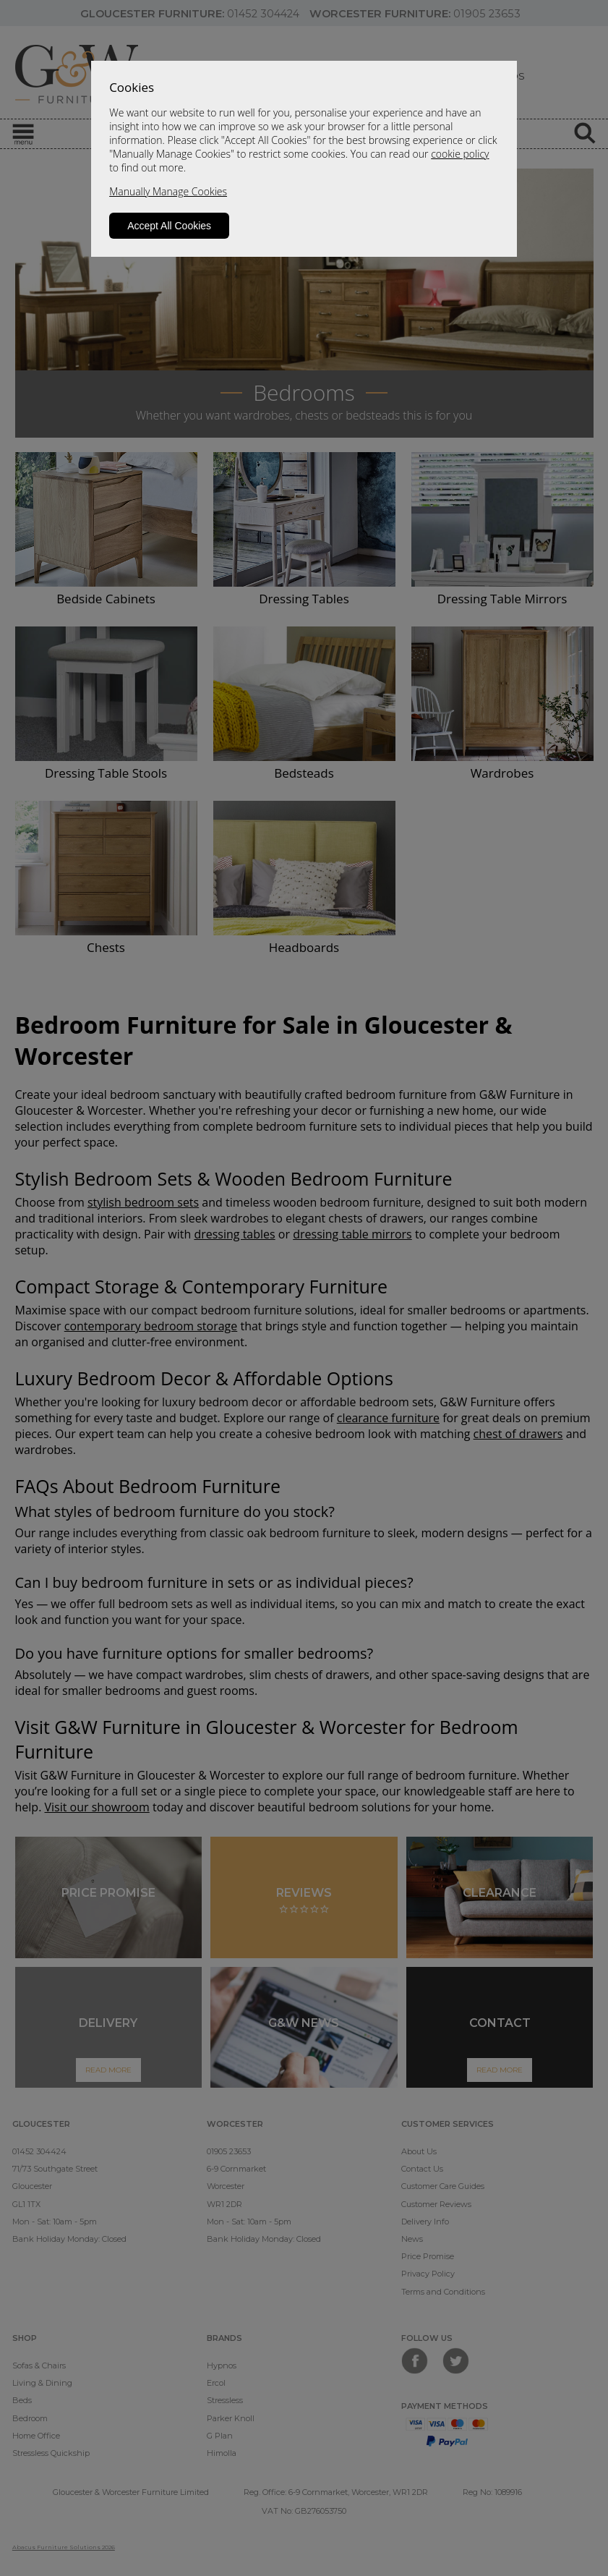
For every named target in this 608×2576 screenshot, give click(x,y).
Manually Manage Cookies (168, 191)
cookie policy (460, 154)
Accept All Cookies (169, 225)
